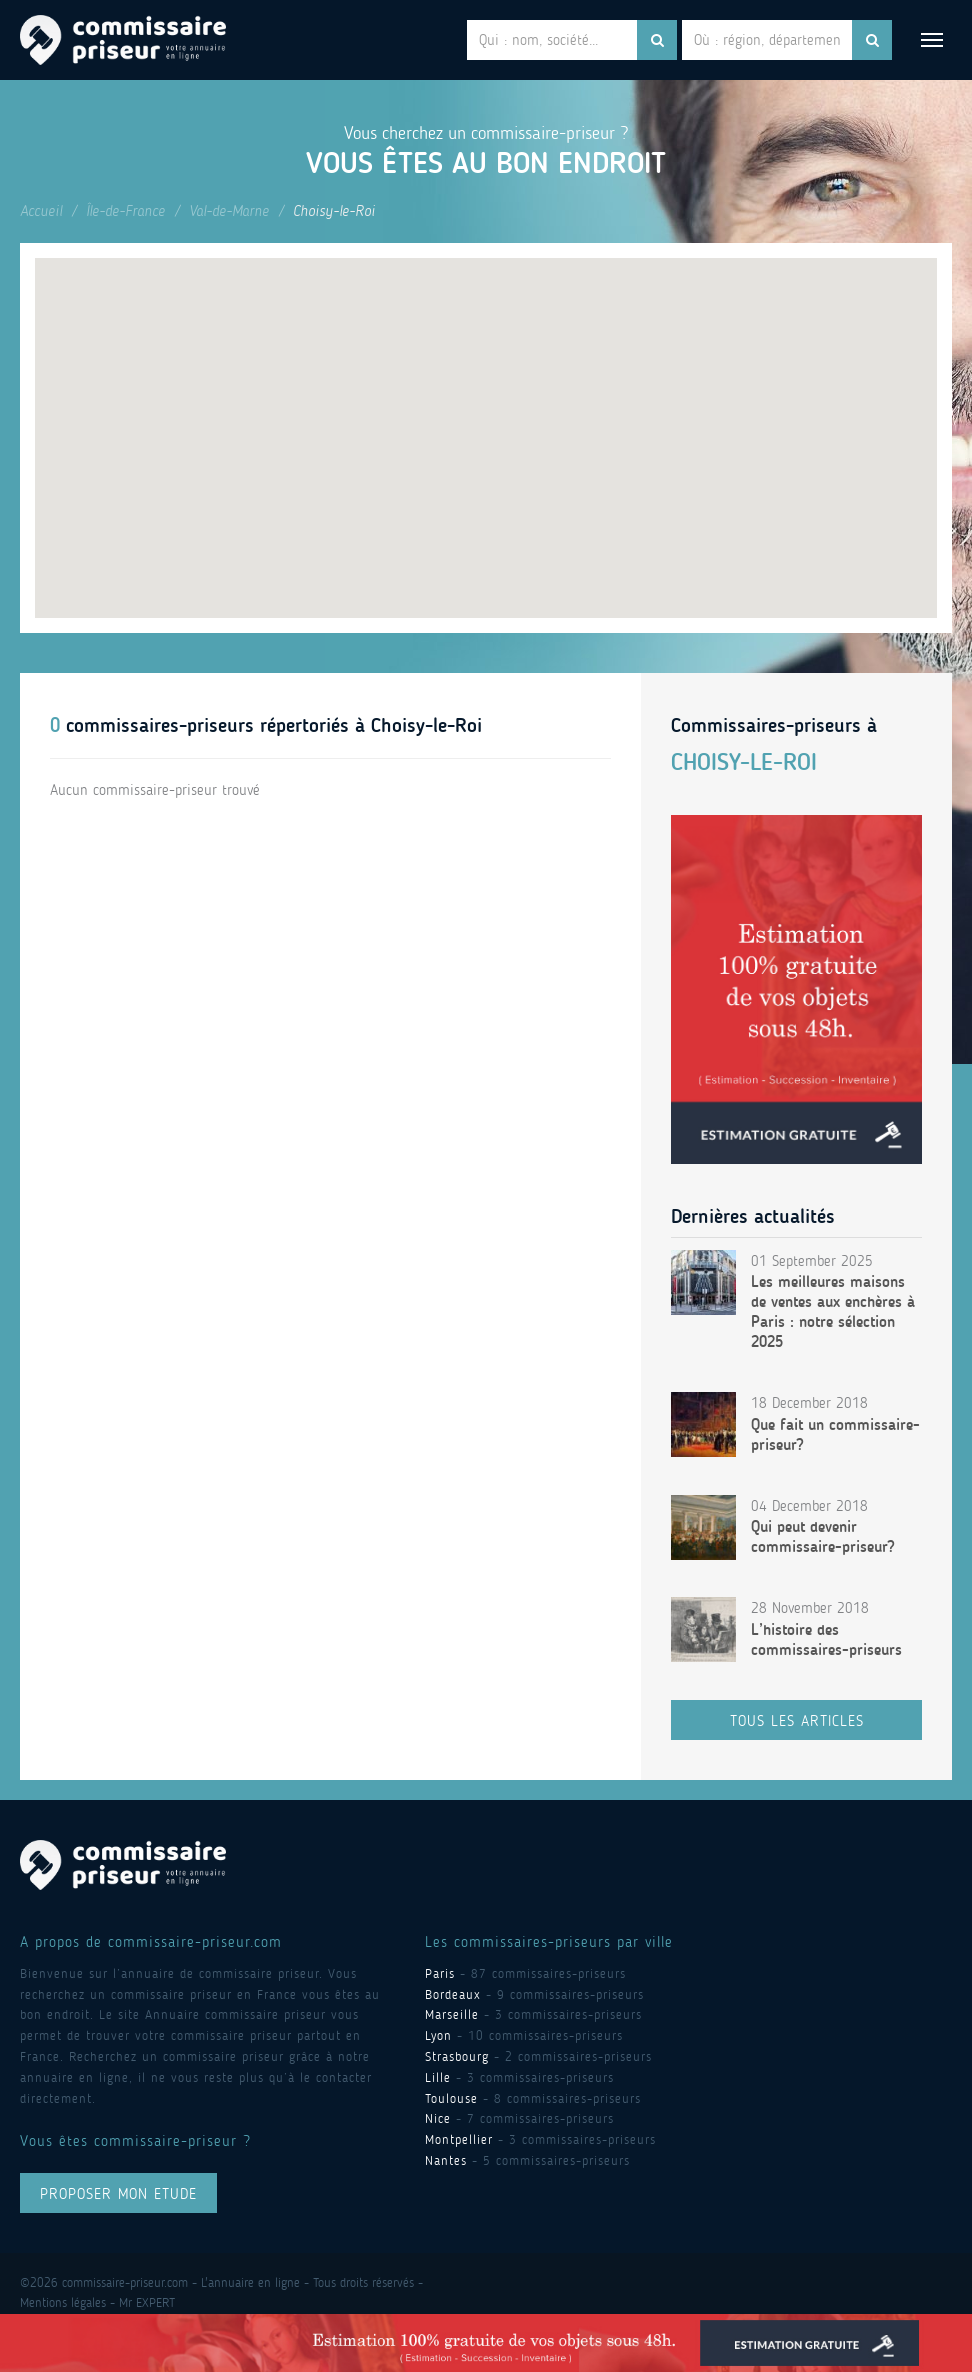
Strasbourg (457, 2056)
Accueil (41, 211)
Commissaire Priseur (123, 40)
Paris (440, 1973)
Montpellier (459, 2139)
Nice (438, 2118)
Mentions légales (63, 2302)
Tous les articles (797, 1721)
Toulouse (451, 2098)
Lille (438, 2077)
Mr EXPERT (147, 2302)
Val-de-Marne (229, 211)
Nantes (446, 2160)
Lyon (438, 2035)
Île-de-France (125, 211)
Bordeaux (453, 1994)
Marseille (452, 2014)
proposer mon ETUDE (118, 2194)
